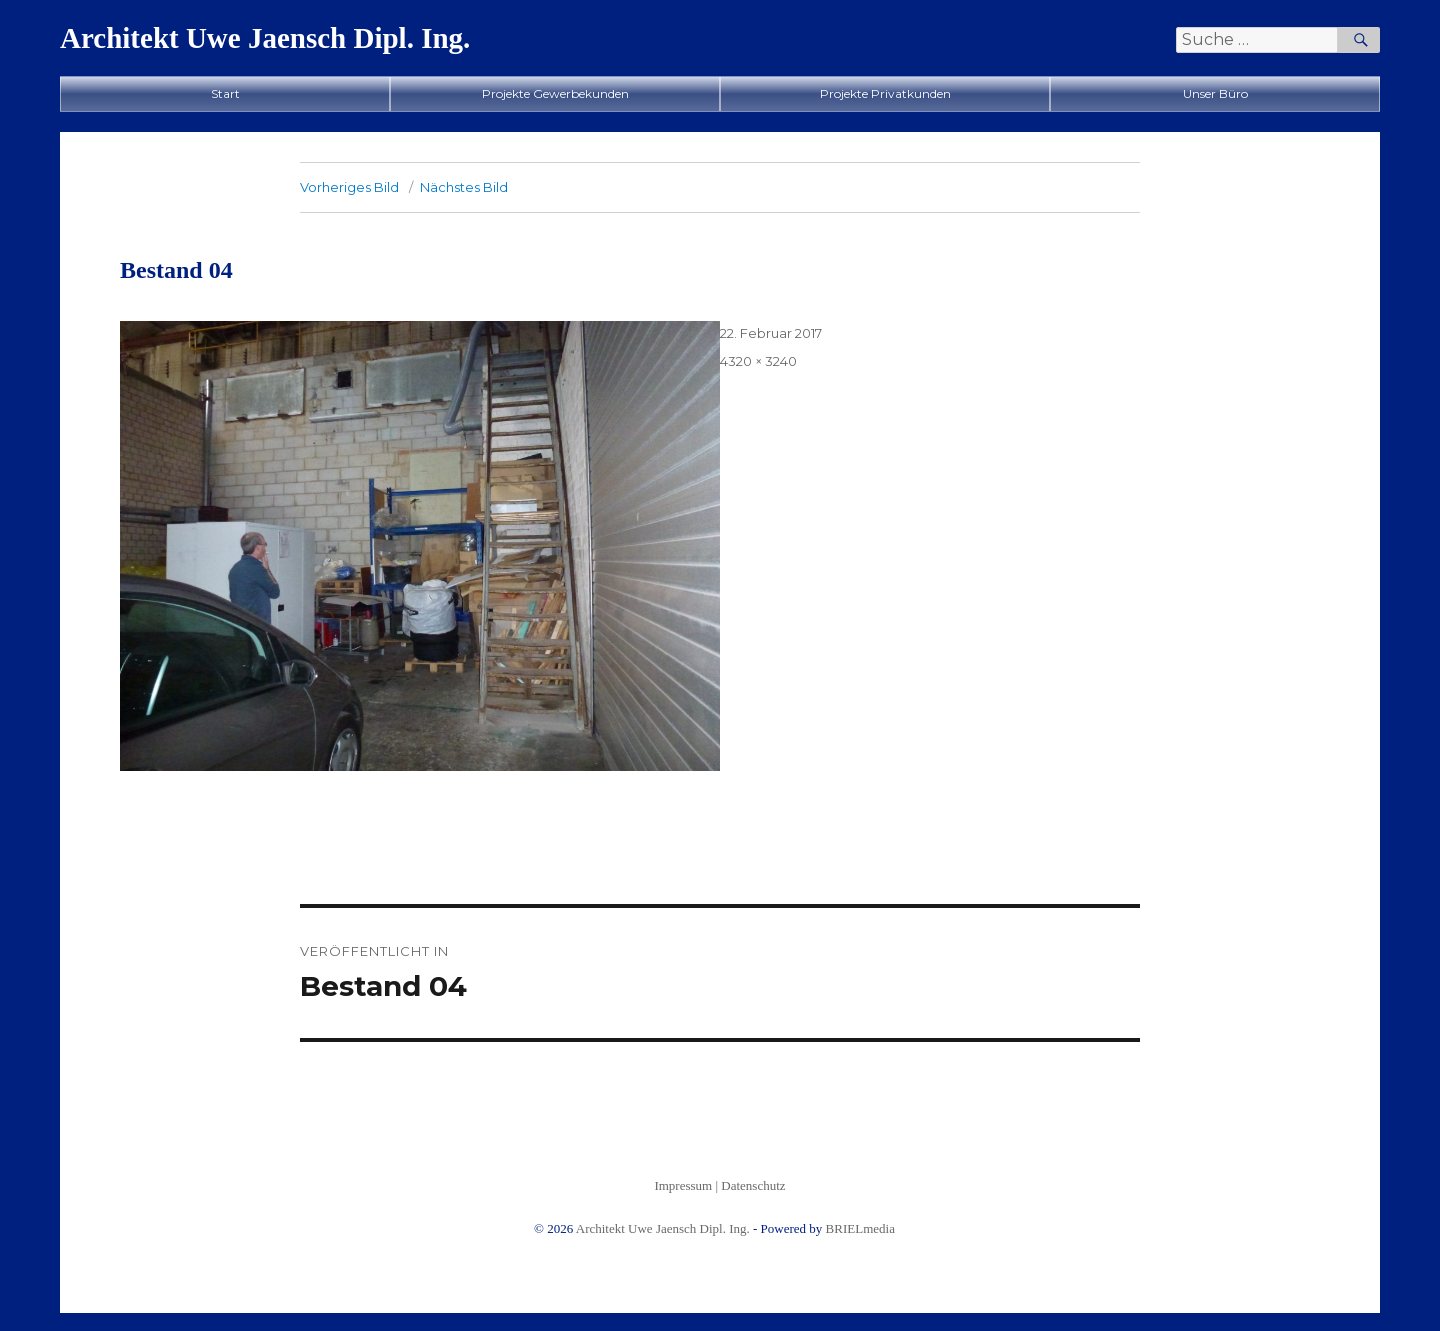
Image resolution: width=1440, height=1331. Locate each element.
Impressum (683, 1185)
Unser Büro (1215, 93)
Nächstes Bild (464, 187)
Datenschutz (753, 1185)
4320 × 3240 (758, 361)
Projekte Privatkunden (885, 93)
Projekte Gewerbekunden (555, 93)
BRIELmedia (860, 1228)
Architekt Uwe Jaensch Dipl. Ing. (265, 38)
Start (225, 93)
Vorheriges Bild (349, 187)
